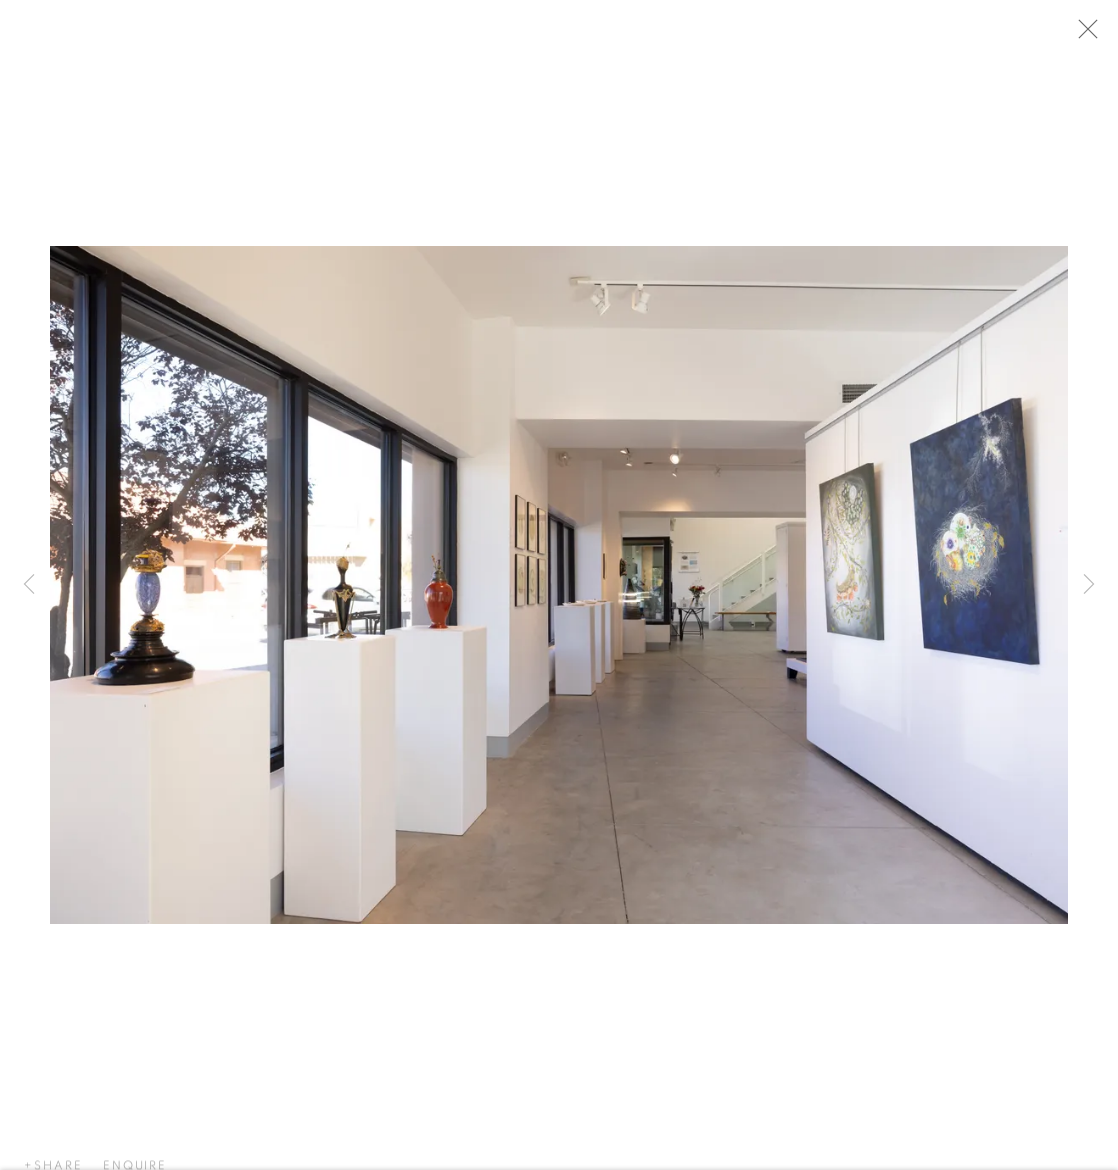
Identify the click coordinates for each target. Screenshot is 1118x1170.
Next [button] (1089, 585)
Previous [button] (29, 585)
